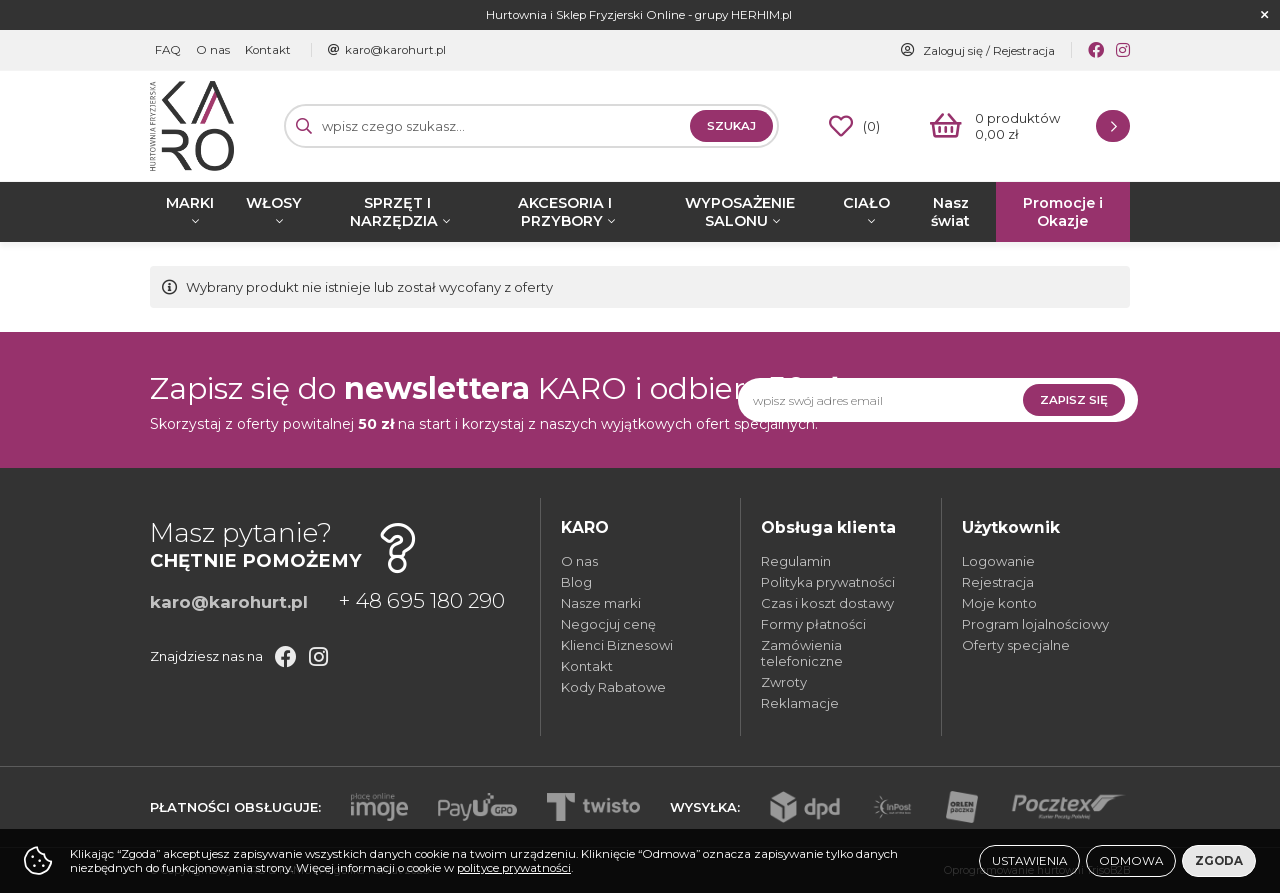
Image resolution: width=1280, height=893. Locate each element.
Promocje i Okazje (1063, 212)
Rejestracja (1024, 51)
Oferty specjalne (1016, 645)
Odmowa (1131, 861)
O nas (213, 50)
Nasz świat (950, 212)
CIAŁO (866, 203)
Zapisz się (1074, 400)
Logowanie (998, 561)
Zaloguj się (953, 51)
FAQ (168, 50)
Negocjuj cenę (608, 624)
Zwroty (784, 682)
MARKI (190, 203)
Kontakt (268, 50)
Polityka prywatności (828, 582)
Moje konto (999, 603)
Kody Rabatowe (613, 687)
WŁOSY (274, 203)
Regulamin (796, 561)
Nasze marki (601, 603)
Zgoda (1219, 861)
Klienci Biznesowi (617, 645)
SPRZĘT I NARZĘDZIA (394, 212)
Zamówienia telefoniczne (802, 653)
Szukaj (731, 126)
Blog (576, 582)
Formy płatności (813, 624)
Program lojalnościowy (1035, 624)
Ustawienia (1029, 861)
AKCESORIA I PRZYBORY (565, 212)
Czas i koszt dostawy (827, 603)
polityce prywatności (514, 868)
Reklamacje (800, 703)
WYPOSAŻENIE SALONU (740, 212)
